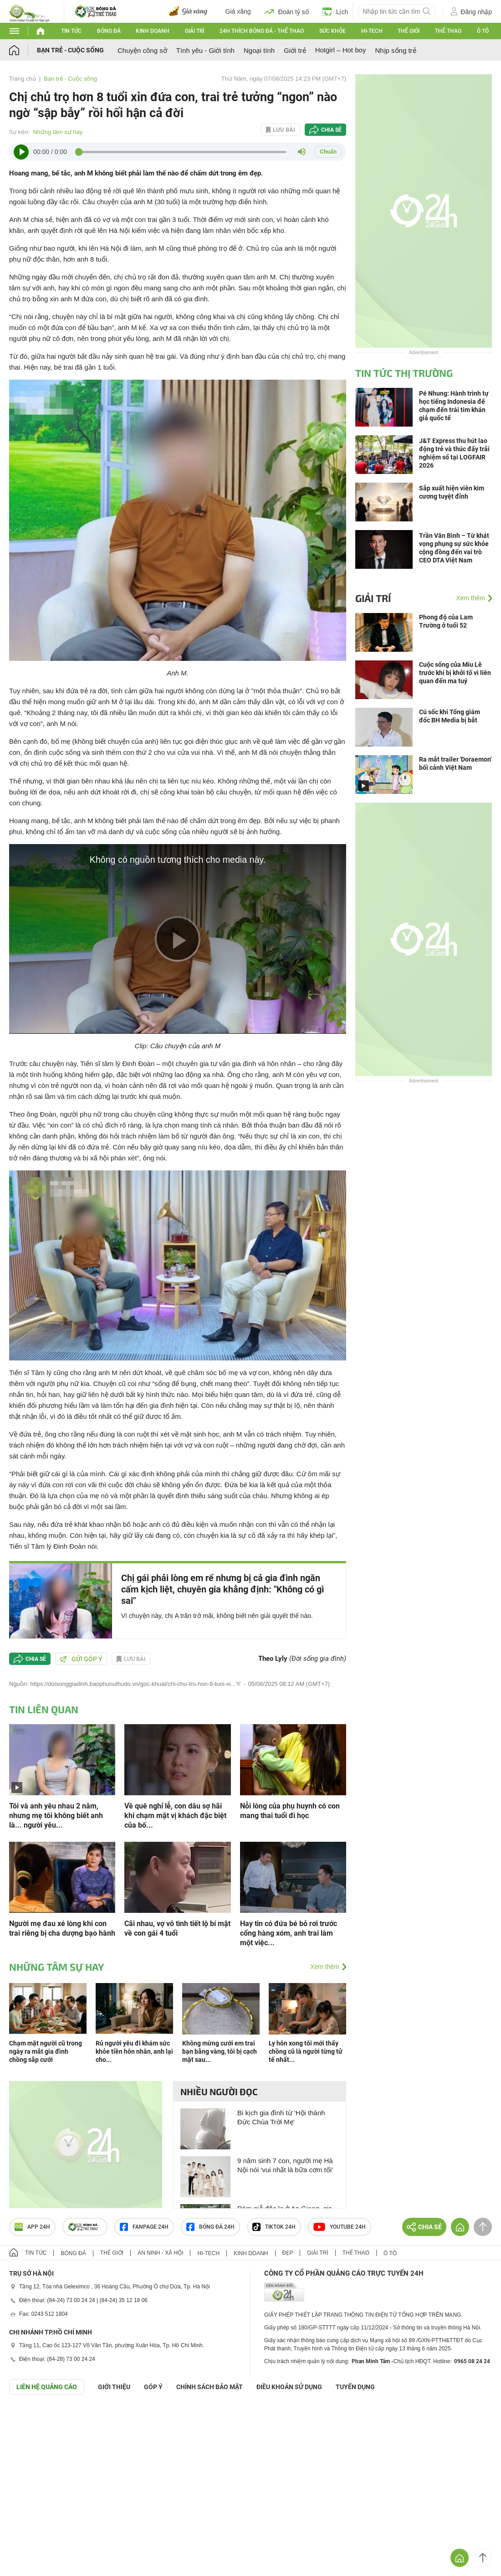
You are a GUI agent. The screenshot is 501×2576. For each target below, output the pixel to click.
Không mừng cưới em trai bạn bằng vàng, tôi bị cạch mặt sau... (219, 2051)
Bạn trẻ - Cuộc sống (70, 50)
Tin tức (71, 31)
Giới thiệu (114, 2387)
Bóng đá (109, 31)
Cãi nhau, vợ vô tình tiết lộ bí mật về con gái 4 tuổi (177, 1928)
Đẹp (287, 2253)
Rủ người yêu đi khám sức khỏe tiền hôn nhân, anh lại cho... (134, 2051)
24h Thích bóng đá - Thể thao (262, 31)
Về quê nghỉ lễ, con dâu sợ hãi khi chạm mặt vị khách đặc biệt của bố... (175, 1815)
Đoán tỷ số (287, 11)
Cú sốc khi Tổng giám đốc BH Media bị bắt (449, 716)
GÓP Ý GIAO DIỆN (27, 2417)
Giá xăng (238, 11)
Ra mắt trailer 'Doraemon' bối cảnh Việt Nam (455, 763)
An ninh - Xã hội (160, 2253)
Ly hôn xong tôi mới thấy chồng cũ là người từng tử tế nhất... (306, 2051)
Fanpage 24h (144, 2227)
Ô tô (483, 31)
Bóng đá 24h (210, 2227)
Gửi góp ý (81, 1659)
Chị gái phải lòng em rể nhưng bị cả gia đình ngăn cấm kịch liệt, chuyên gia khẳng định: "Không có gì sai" (222, 1589)
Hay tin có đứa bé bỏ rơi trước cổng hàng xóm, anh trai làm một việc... (288, 1933)
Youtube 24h (339, 2227)
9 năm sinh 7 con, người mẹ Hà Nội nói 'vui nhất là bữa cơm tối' (285, 2165)
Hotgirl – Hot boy (340, 50)
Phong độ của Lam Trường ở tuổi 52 (446, 621)
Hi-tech (372, 31)
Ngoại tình (259, 50)
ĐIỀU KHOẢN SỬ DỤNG (289, 2387)
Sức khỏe (332, 31)
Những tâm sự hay (57, 132)
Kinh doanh (152, 31)
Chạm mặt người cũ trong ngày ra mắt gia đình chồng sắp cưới (45, 2051)
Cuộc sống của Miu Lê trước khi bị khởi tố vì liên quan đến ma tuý (455, 673)
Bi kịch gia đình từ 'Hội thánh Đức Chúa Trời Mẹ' (281, 2117)
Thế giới (408, 31)
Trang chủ (22, 78)
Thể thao (448, 31)
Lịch (335, 11)
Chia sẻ (331, 130)
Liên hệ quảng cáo (46, 2387)
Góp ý (153, 2387)
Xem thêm (324, 1966)
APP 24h (32, 2227)
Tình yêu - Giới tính (205, 50)
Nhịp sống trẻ (395, 50)
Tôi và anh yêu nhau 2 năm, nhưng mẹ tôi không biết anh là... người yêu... (56, 1815)
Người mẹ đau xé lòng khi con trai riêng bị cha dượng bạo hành (62, 1928)
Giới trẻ (295, 50)
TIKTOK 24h (274, 2227)
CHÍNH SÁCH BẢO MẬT (209, 2387)
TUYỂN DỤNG (355, 2387)
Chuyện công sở (142, 50)
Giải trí (194, 31)
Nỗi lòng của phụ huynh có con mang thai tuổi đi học (290, 1811)
